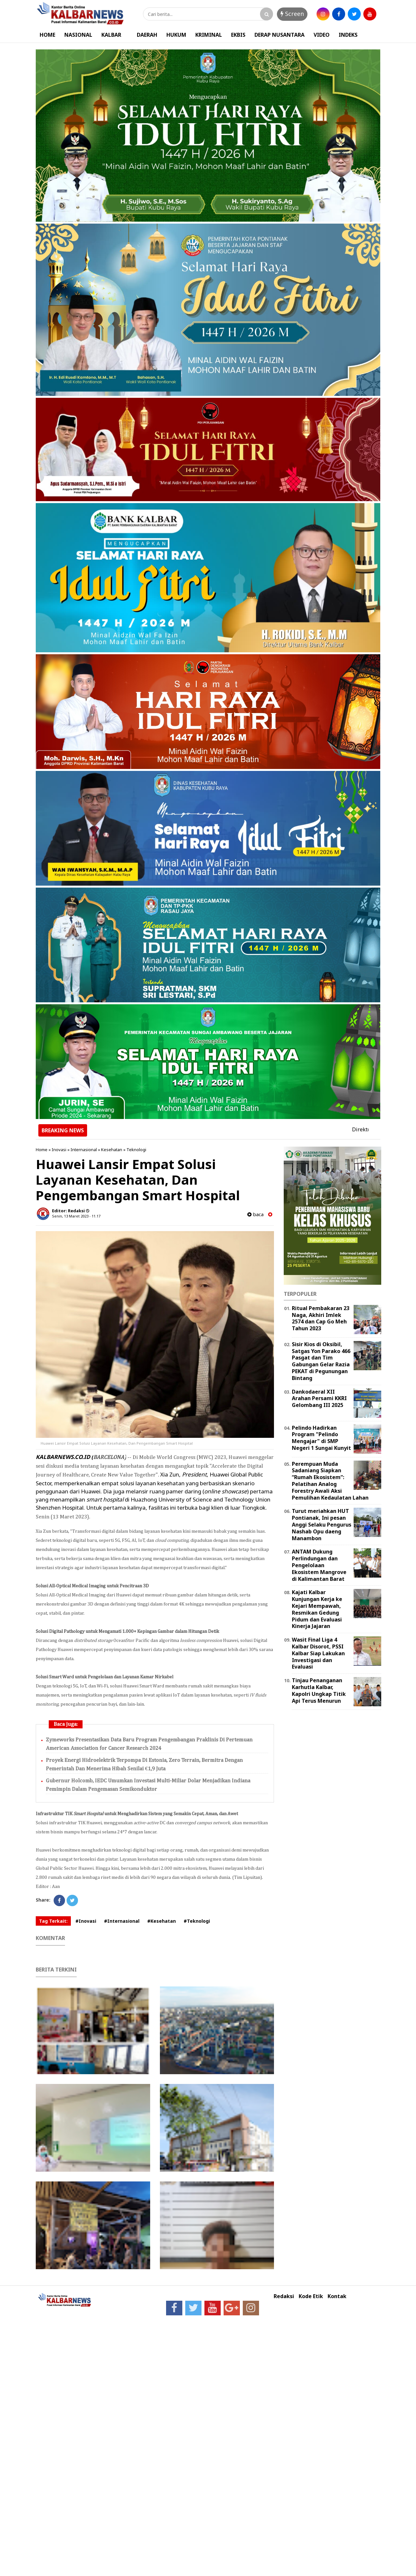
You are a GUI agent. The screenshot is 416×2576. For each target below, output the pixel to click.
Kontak (337, 2296)
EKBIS (238, 34)
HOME (47, 34)
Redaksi (284, 2296)
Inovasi (59, 1149)
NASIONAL (78, 34)
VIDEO (322, 34)
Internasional (84, 1149)
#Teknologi (197, 1921)
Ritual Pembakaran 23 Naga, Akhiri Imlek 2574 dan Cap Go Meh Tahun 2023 (320, 1318)
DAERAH (147, 34)
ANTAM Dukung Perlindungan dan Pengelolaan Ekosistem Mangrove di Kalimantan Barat (319, 1565)
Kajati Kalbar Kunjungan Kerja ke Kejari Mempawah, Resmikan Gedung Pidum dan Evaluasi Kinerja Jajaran (317, 1609)
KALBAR (111, 34)
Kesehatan (111, 1149)
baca (255, 1214)
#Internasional (121, 1921)
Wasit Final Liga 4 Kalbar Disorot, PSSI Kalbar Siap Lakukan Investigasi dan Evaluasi (318, 1653)
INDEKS (348, 34)
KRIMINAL (208, 34)
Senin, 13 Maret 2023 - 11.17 (76, 1216)
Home (41, 1149)
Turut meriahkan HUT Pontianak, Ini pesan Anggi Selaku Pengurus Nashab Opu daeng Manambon (321, 1524)
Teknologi (136, 1149)
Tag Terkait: (53, 1921)
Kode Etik (311, 2296)
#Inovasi (85, 1921)
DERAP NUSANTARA (279, 34)
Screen (292, 14)
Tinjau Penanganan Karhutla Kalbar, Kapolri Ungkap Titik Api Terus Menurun (319, 1690)
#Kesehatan (161, 1921)
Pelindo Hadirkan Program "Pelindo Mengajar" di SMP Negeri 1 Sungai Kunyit (321, 1437)
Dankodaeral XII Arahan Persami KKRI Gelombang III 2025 (319, 1398)
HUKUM (176, 34)
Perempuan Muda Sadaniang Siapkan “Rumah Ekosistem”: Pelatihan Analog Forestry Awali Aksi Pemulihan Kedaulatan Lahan (330, 1480)
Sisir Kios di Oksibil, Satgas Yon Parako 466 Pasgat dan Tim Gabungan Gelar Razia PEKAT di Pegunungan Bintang (321, 1361)
